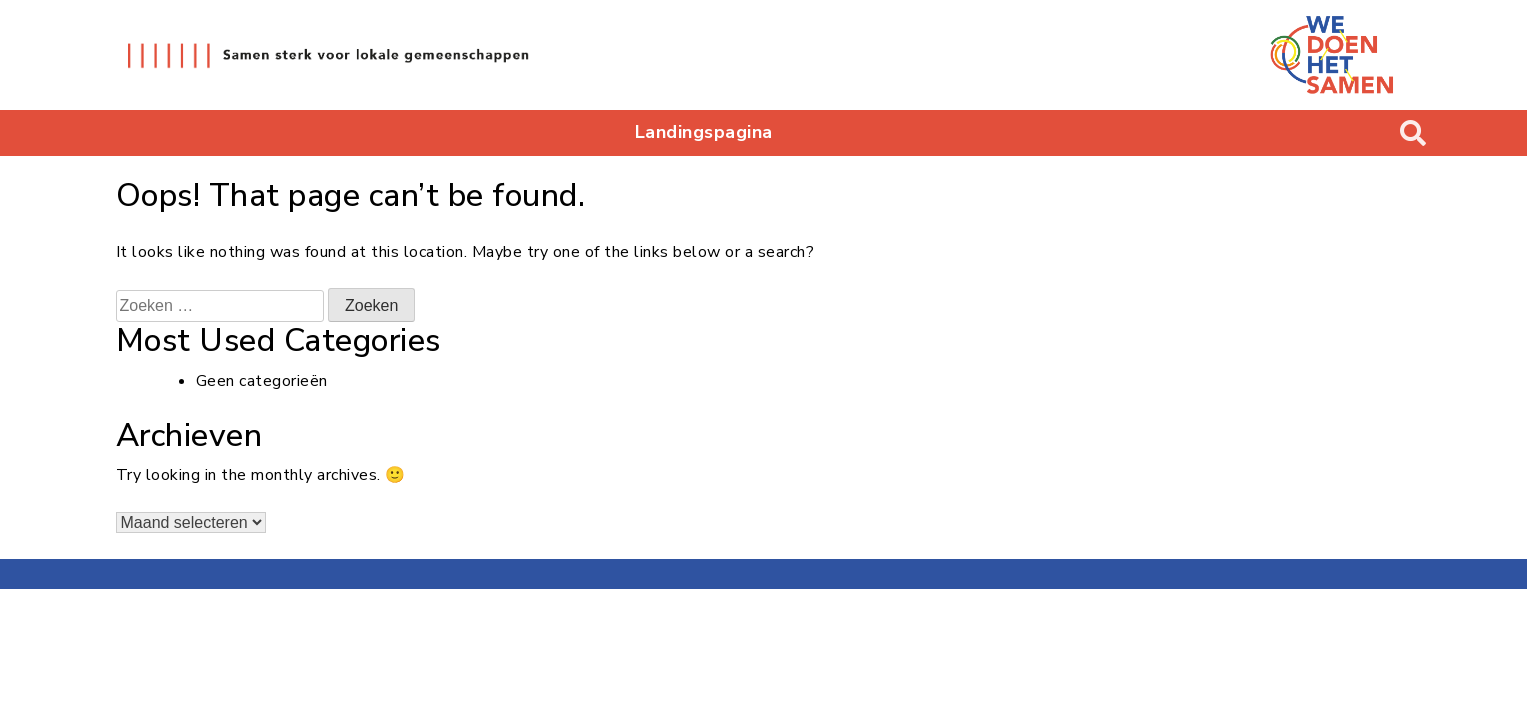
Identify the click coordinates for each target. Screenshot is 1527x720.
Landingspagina (704, 132)
